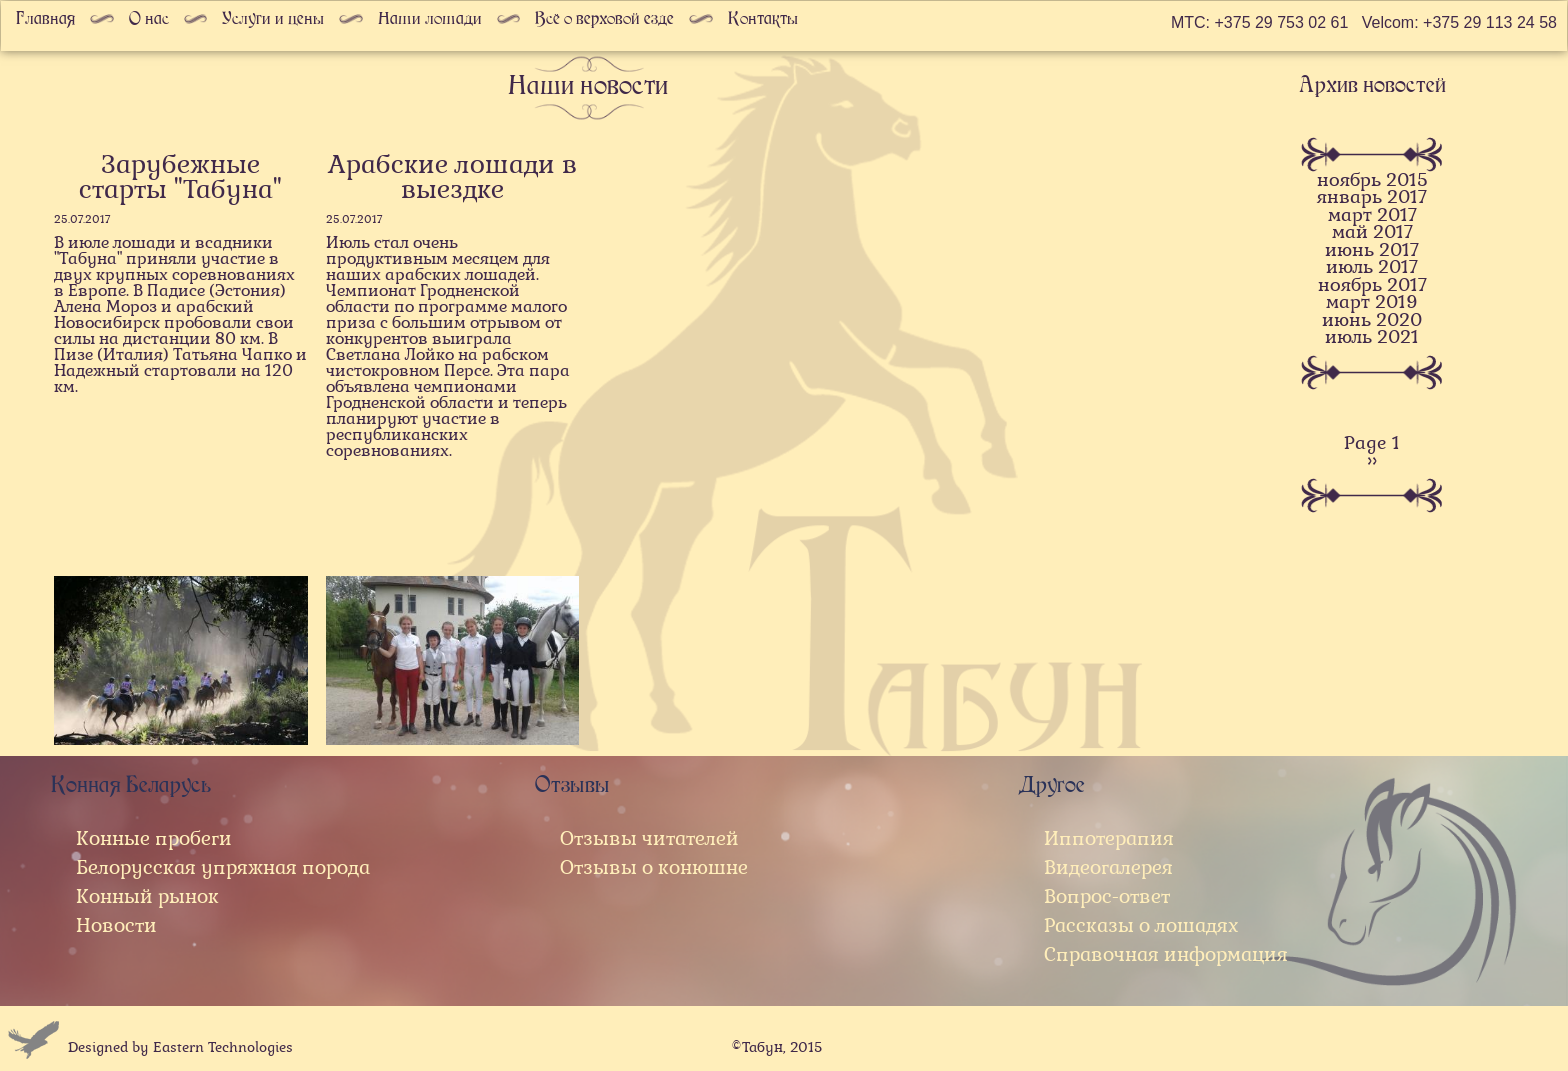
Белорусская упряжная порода (223, 867)
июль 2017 (1372, 267)
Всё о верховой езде (604, 18)
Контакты (763, 18)
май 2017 (1372, 232)
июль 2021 (1372, 337)
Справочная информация (1166, 954)
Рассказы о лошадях (1141, 925)
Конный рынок (147, 896)
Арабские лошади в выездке (452, 177)
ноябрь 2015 (1372, 180)
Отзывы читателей (649, 838)
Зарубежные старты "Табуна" (180, 177)
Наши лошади (430, 18)
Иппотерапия (1109, 838)
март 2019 (1372, 302)
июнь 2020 (1372, 320)
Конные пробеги (154, 838)
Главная (45, 18)
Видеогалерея (1108, 867)
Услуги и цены (273, 18)
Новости (116, 925)
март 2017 (1372, 215)
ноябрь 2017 (1372, 285)
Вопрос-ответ (1107, 896)
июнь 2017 (1372, 250)
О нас (149, 18)
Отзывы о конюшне (654, 867)
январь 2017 (1372, 197)
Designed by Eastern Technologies (180, 1047)
